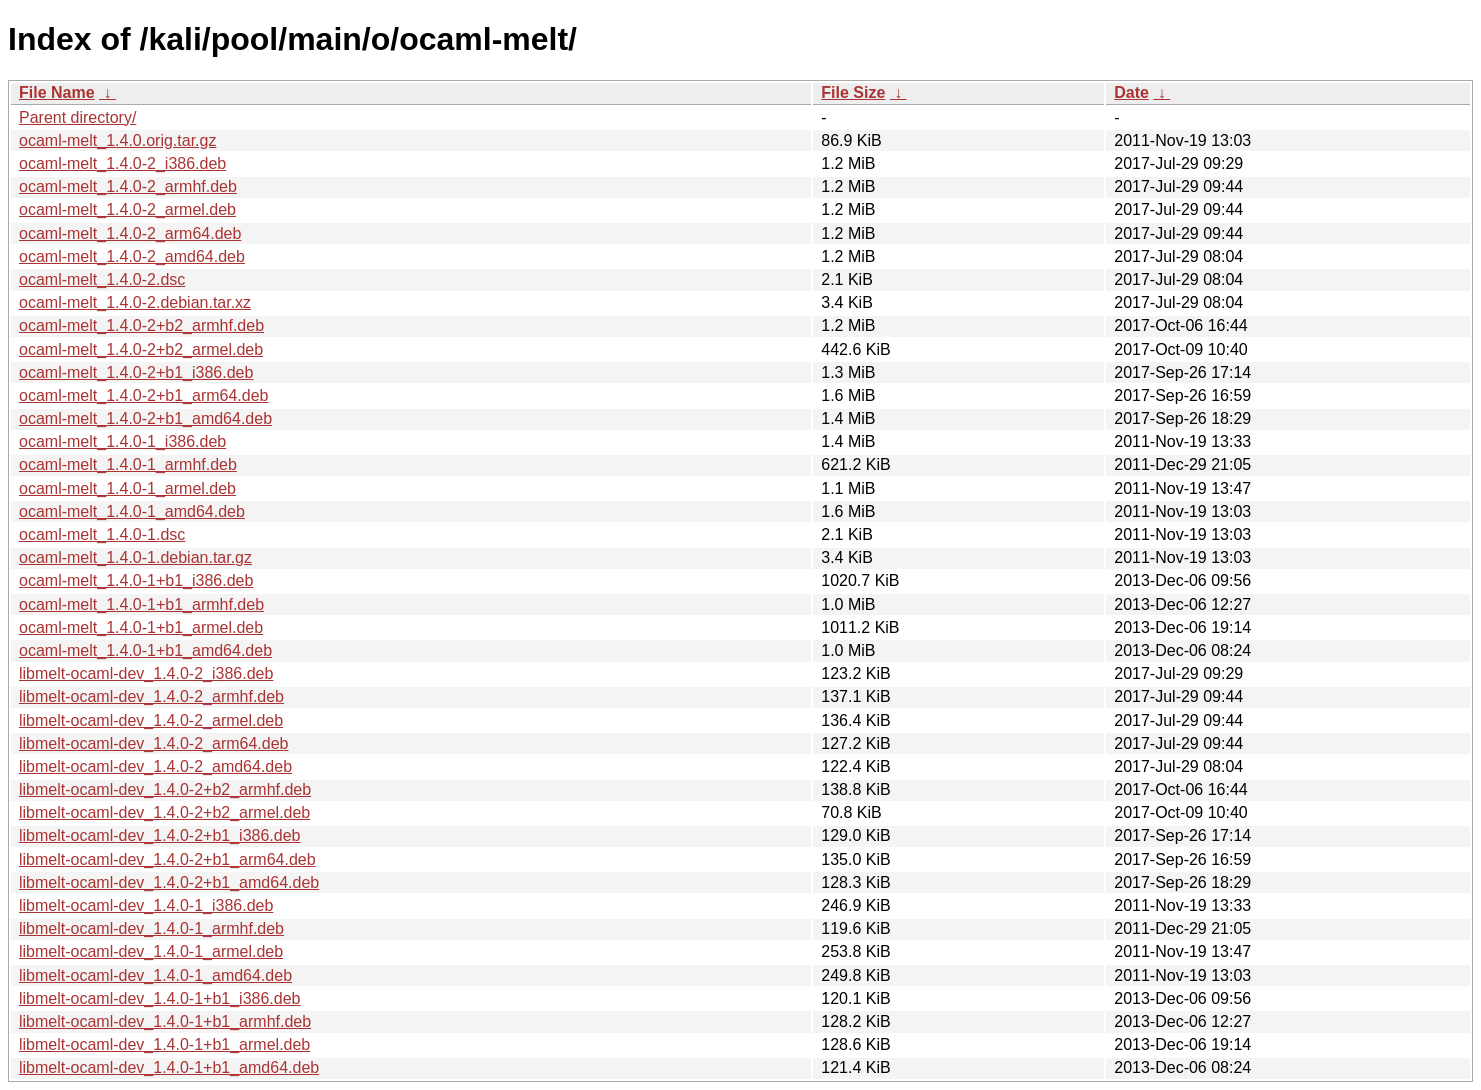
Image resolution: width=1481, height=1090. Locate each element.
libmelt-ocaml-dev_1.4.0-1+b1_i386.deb (160, 998)
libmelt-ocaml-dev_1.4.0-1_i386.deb (146, 905)
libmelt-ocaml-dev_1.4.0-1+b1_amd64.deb (169, 1067)
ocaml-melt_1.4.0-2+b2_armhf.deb (141, 325)
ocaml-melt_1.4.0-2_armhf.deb (128, 186)
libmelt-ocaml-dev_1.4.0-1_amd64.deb (155, 975)
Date (1131, 92)
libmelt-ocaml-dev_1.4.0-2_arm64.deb (153, 743)
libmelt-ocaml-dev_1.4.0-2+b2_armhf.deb (165, 789)
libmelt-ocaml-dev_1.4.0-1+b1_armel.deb (164, 1044)
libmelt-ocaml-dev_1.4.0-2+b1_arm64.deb (167, 859)
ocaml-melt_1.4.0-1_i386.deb (122, 441)
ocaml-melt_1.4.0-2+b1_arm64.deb (143, 395)
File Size (853, 92)
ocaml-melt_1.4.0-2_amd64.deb (132, 256)
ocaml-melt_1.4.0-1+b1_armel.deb (141, 627)
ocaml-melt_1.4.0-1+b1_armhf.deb (141, 604)
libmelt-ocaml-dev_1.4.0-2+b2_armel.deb (164, 812)
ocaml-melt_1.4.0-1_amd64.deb (132, 511)
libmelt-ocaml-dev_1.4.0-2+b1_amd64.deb (169, 882)
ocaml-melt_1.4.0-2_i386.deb (122, 163)
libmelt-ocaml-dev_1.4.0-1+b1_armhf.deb (165, 1021)
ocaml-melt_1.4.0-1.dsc (102, 534)
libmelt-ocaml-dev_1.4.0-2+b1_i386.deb (160, 835)
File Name (57, 92)
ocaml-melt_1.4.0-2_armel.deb (127, 209)
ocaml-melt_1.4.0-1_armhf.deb (128, 464)
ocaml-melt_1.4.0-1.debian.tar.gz (135, 557)
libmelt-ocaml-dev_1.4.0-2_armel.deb (151, 720)
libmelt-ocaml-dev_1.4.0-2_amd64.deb (155, 766)
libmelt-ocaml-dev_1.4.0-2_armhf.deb (151, 696)
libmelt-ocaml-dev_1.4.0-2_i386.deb (146, 673)
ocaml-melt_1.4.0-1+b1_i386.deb (136, 580)
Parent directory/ (77, 117)
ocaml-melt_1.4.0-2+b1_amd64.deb (145, 418)
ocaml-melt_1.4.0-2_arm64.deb (130, 233)
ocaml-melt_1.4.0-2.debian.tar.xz (135, 302)
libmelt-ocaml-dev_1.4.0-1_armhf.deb (151, 928)
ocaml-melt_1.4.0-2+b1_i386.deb (136, 372)
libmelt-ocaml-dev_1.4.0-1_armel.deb (151, 951)
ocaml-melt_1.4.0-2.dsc (102, 279)
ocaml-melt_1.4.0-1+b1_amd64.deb (145, 650)
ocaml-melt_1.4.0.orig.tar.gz (117, 140)
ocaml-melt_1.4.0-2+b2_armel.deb (141, 349)
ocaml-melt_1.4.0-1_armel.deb (127, 488)
